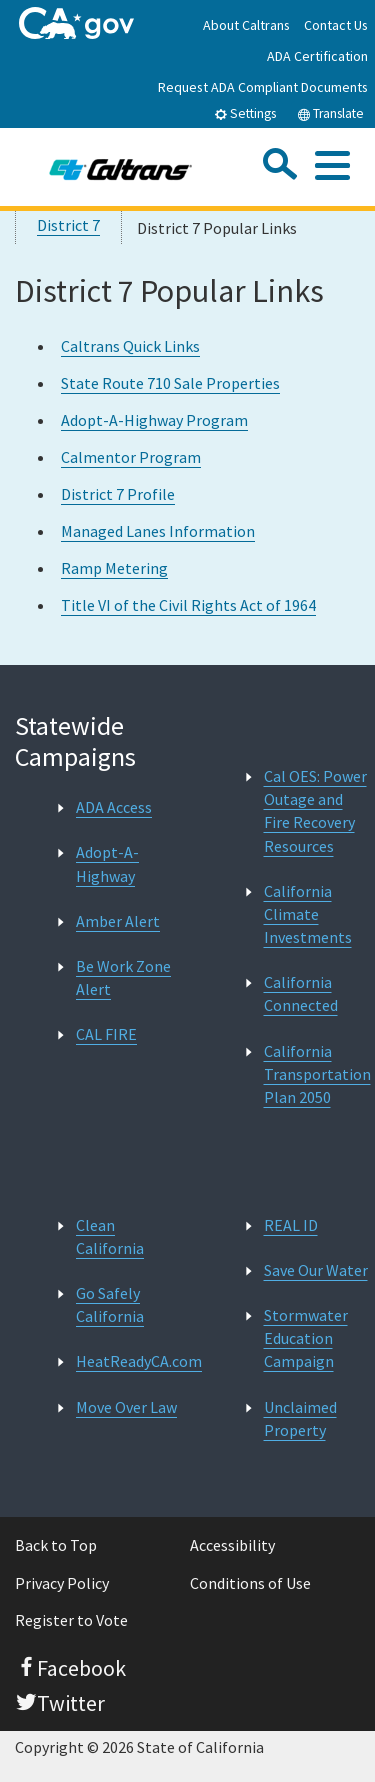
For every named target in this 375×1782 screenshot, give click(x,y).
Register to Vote (71, 1620)
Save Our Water (316, 1270)
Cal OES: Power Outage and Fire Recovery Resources (315, 811)
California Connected (301, 993)
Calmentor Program (131, 457)
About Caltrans (246, 25)
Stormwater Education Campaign (306, 1338)
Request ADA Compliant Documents (263, 87)
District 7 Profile (118, 494)
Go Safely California (110, 1304)
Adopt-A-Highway (107, 863)
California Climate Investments (308, 914)
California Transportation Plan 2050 (317, 1074)
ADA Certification (317, 56)
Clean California (110, 1236)
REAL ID (291, 1225)
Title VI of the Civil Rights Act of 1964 (188, 605)
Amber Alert (118, 921)
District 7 (68, 225)
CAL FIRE (106, 1034)
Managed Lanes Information (158, 531)
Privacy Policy (62, 1583)
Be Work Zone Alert (123, 977)
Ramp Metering (114, 568)
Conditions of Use (250, 1583)
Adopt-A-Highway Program (154, 420)
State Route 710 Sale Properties (170, 383)
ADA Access (114, 807)
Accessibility (232, 1545)
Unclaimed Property (300, 1418)
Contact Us (336, 25)
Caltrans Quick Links (130, 346)
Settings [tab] (245, 113)
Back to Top (56, 1545)
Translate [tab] (330, 113)
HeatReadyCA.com (139, 1361)
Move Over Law (126, 1407)
